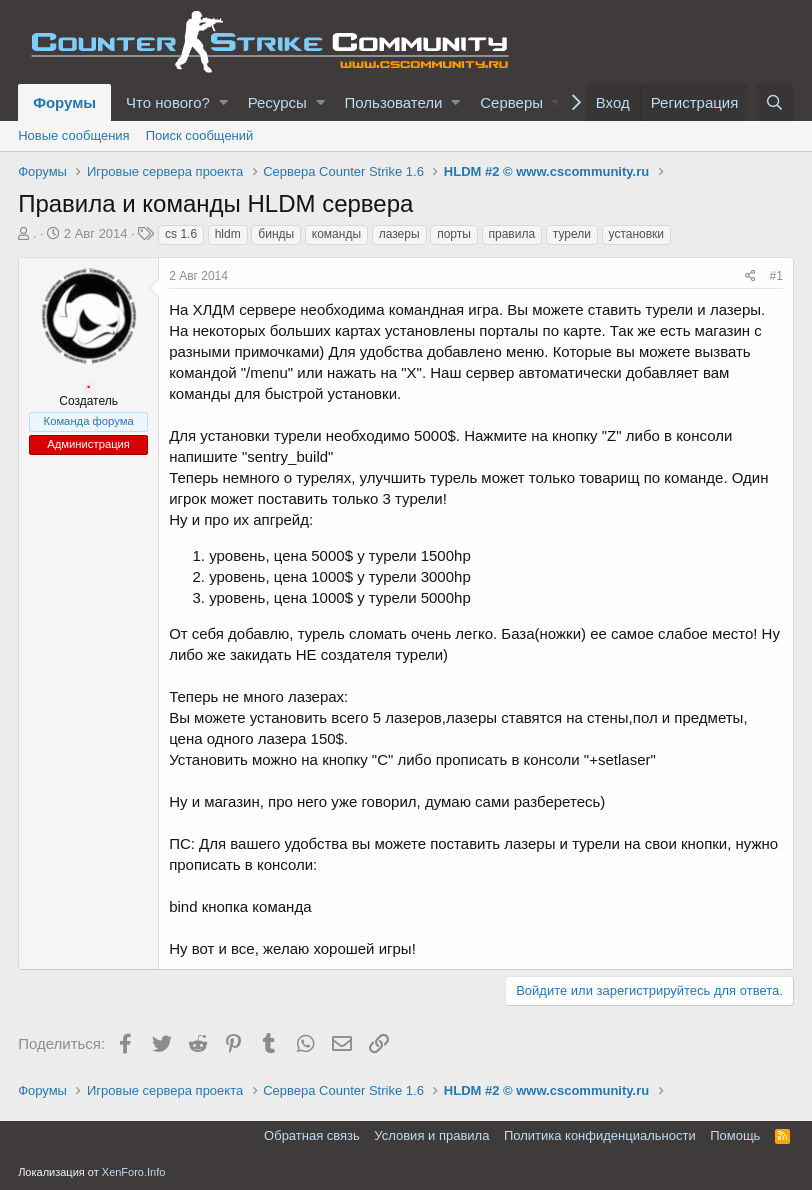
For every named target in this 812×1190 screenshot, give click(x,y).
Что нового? (168, 102)
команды (336, 234)
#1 (776, 276)
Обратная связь (312, 1135)
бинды (276, 234)
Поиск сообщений (200, 135)
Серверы (511, 102)
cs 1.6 (181, 234)
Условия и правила (431, 1135)
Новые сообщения (74, 135)
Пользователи (394, 102)
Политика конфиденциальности (600, 1135)
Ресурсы (277, 102)
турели (572, 234)
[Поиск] (775, 102)
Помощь (735, 1135)
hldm (228, 234)
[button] (223, 102)
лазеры (399, 234)
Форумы (64, 102)
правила (512, 234)
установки (637, 234)
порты (454, 234)
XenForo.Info (134, 1172)
